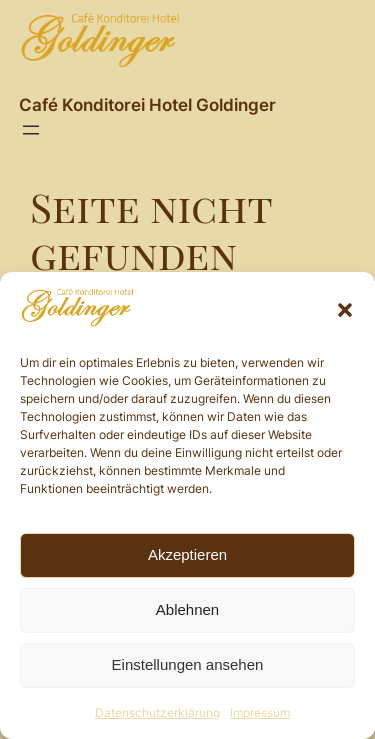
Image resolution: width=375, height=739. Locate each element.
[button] (345, 310)
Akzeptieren (187, 554)
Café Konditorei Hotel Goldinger (147, 105)
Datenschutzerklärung (157, 712)
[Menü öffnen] (31, 130)
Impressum (260, 712)
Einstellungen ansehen (188, 664)
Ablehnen (187, 609)
